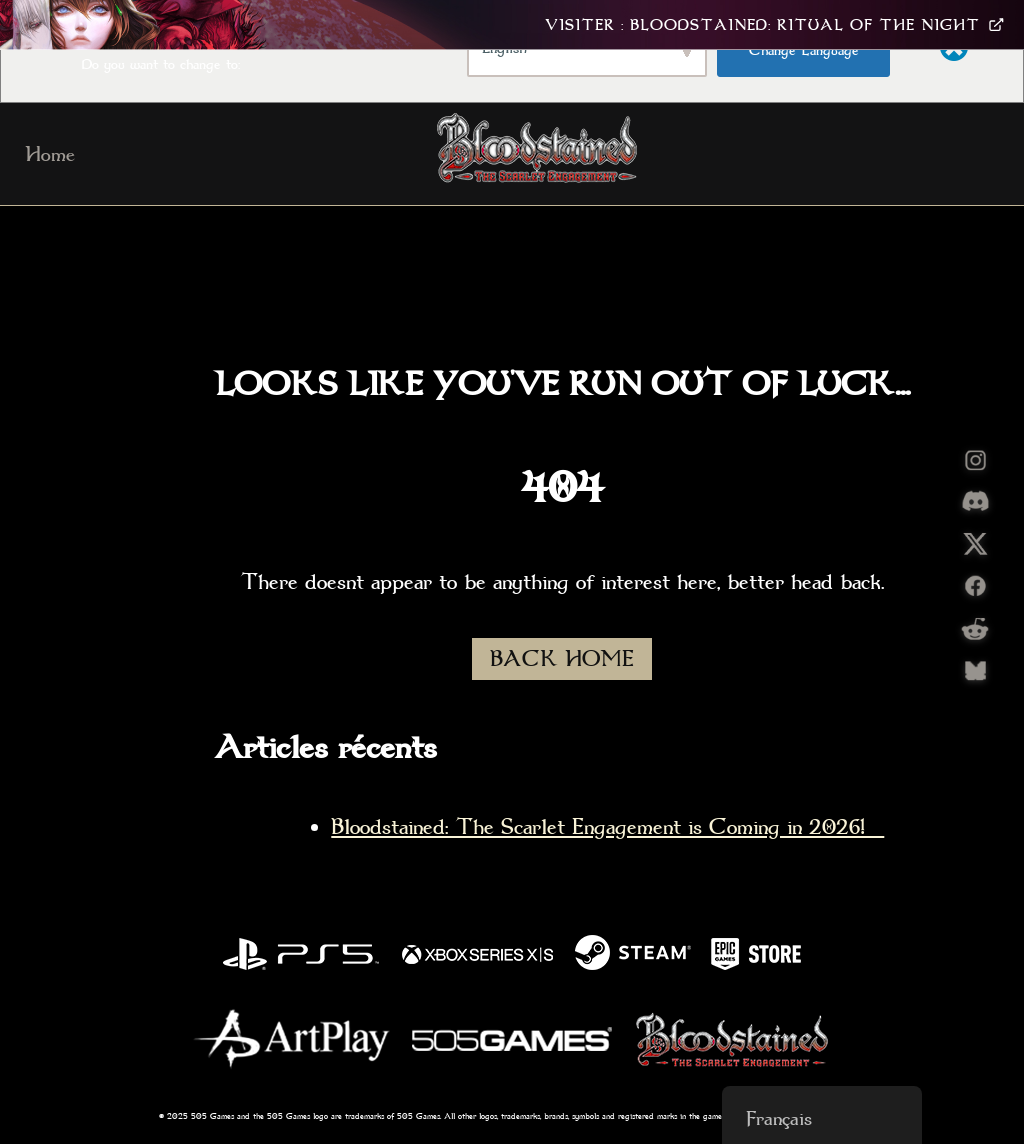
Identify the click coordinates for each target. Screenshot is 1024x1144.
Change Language (804, 50)
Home (50, 154)
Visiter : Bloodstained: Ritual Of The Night (774, 25)
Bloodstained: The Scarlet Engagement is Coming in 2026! (607, 827)
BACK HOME (562, 659)
